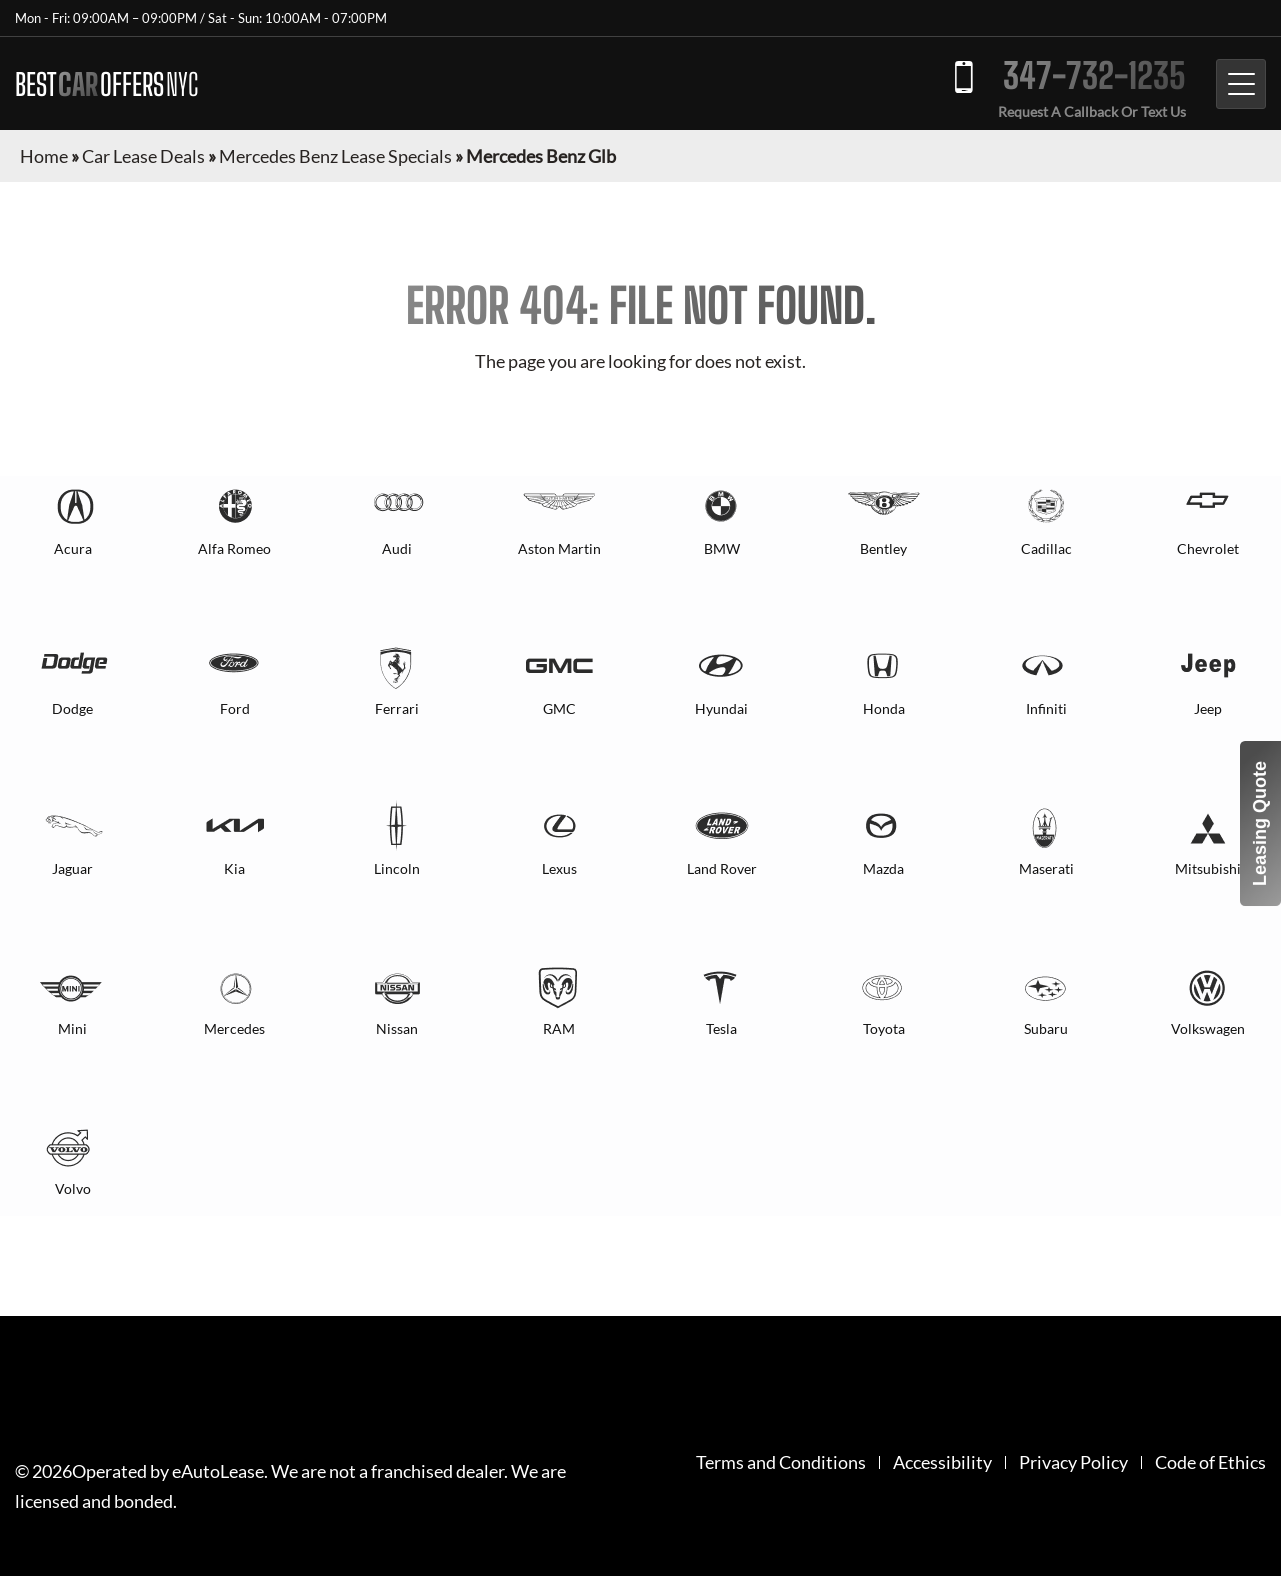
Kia (234, 868)
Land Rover (722, 868)
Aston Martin (559, 548)
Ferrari (397, 708)
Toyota (884, 1028)
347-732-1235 (1094, 75)
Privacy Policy (1073, 1462)
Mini (72, 1028)
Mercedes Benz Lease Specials (335, 156)
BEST (106, 84)
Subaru (1046, 1028)
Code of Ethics (1210, 1462)
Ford (235, 708)
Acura (73, 548)
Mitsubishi (1208, 868)
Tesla (721, 1028)
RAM (559, 1028)
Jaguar (72, 868)
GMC (559, 708)
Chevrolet (1208, 548)
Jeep (1208, 708)
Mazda (883, 868)
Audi (397, 548)
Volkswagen (1208, 1028)
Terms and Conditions (781, 1462)
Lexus (559, 868)
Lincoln (397, 868)
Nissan (397, 1028)
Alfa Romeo (234, 548)
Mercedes (234, 1028)
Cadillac (1046, 548)
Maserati (1046, 868)
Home (44, 156)
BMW (722, 548)
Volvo (73, 1188)
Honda (884, 708)
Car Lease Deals (143, 156)
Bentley (883, 548)
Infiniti (1046, 708)
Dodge (72, 708)
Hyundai (721, 708)
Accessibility (942, 1462)
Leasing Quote (1260, 823)
